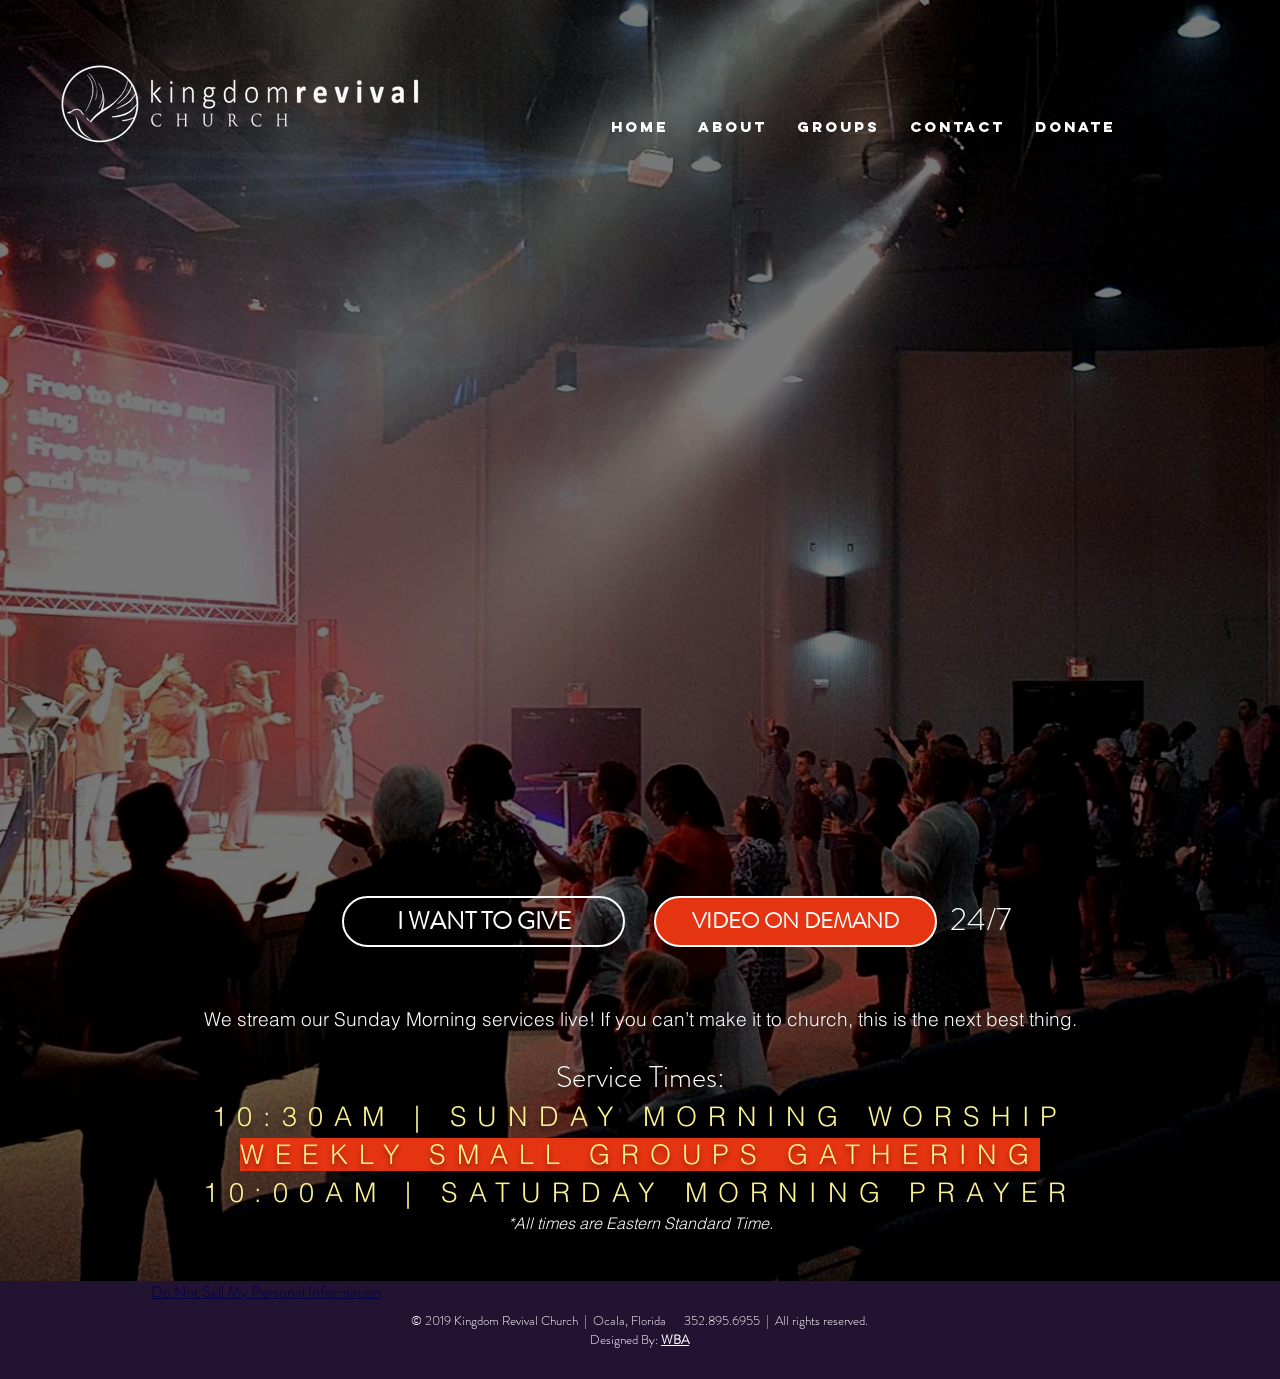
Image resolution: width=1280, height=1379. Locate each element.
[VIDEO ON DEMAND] (795, 921)
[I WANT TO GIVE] (483, 921)
